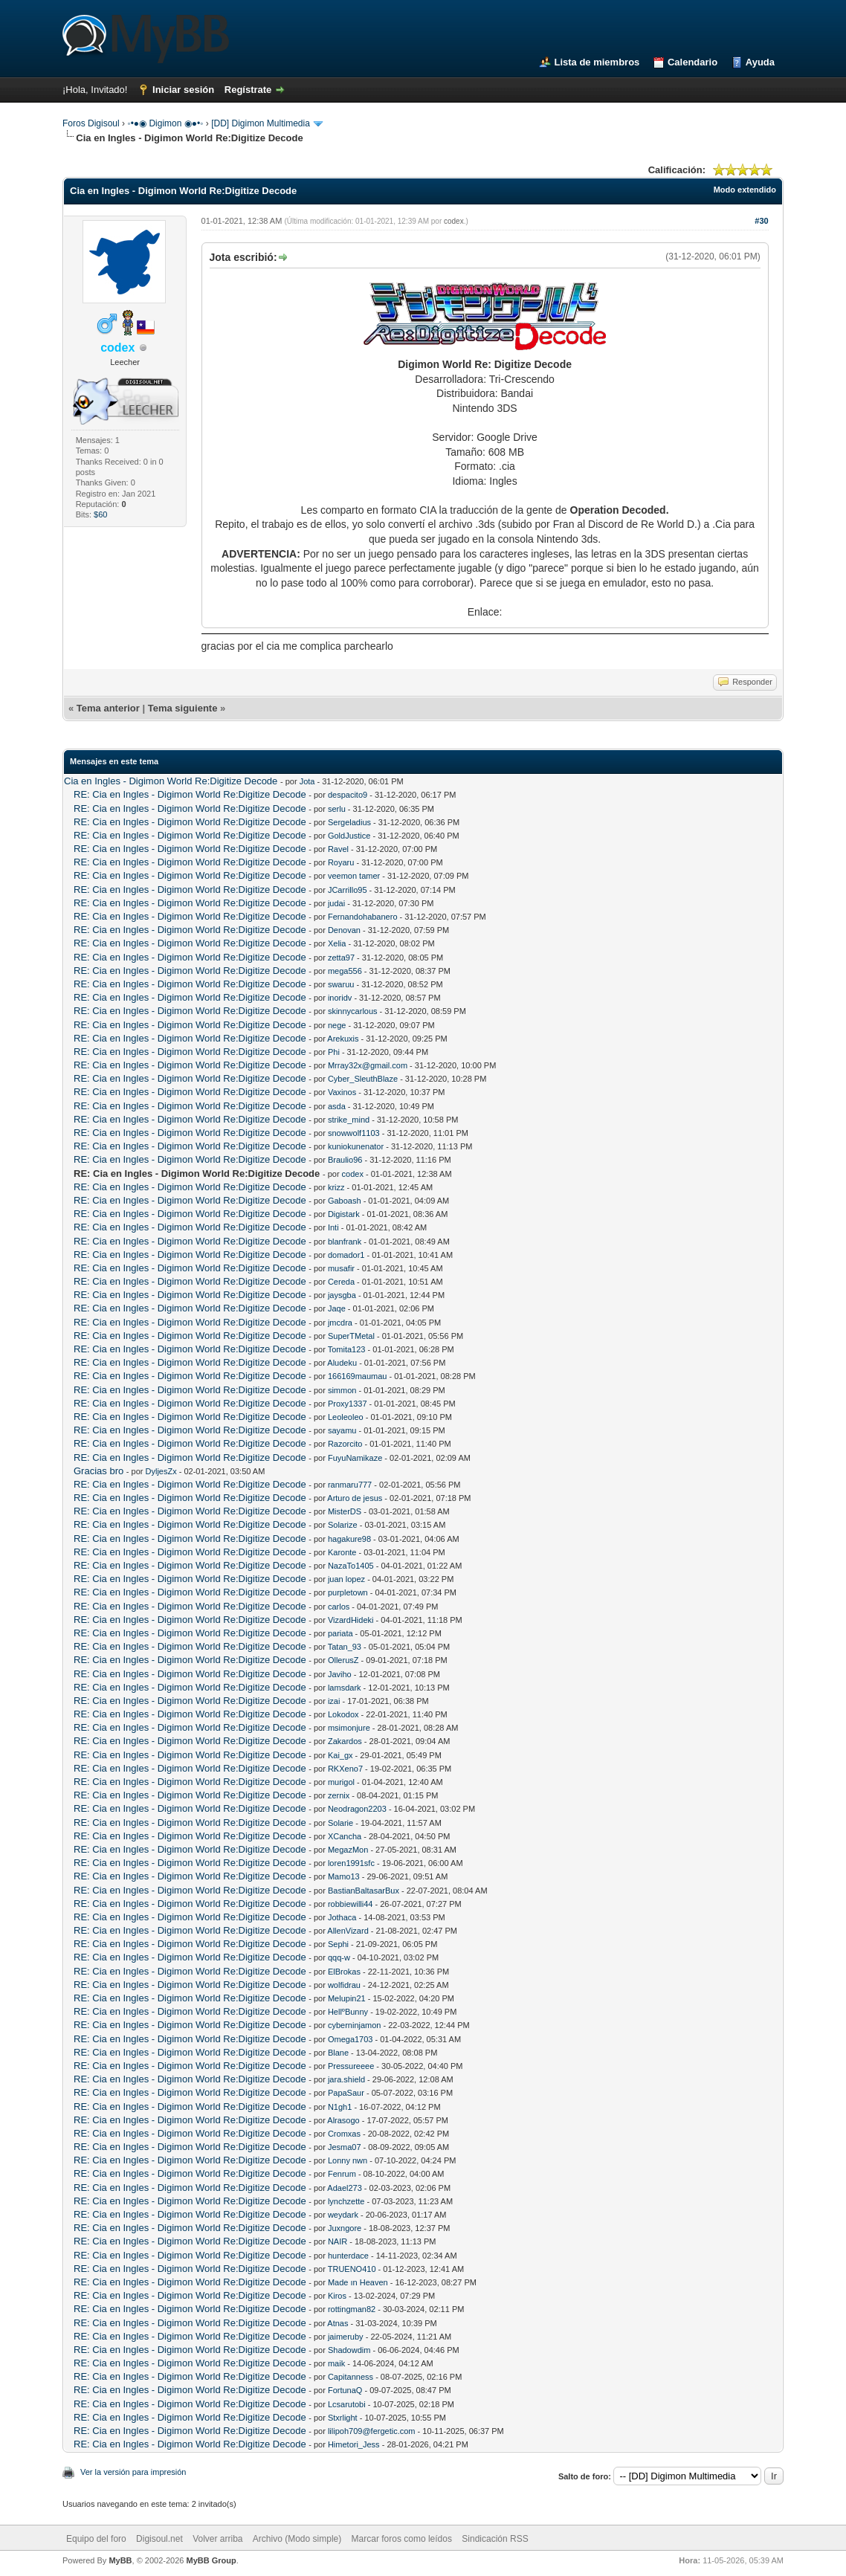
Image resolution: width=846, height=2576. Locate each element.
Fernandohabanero (363, 916)
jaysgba (342, 1295)
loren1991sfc (351, 1863)
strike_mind (348, 1119)
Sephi (338, 1944)
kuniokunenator (356, 1146)
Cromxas (344, 2133)
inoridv (340, 997)
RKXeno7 (345, 1768)
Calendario (692, 62)
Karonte (342, 1552)
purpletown (348, 1592)
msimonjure (349, 1727)
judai (336, 903)
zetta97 (341, 957)
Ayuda (760, 62)
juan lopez (346, 1579)
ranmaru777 (350, 1484)
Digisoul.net (159, 2539)
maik (336, 2363)
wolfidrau (344, 1985)
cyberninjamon (354, 2025)
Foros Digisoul (91, 123)
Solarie (340, 1822)
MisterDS (344, 1511)
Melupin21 (347, 1998)
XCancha (344, 1836)
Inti (333, 1227)
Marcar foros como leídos (402, 2539)
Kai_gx (340, 1755)
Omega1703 (350, 2039)
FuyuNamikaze (355, 1457)
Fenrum (342, 2173)
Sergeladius (349, 822)
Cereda (341, 1281)
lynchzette (346, 2201)
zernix (338, 1795)
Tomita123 (347, 1349)
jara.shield (346, 2079)
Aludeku (342, 1362)
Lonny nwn (347, 2160)
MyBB (120, 2560)
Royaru (341, 862)
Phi (334, 1051)
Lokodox (343, 1714)
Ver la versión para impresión (133, 2471)
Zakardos (345, 1741)
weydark (343, 2214)
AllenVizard (347, 1930)
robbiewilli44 (350, 1903)
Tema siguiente (183, 708)
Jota (307, 781)
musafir (341, 1268)
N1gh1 (340, 2106)
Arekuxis (342, 1038)
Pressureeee (351, 2066)
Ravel (338, 849)
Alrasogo (343, 2120)
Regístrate (248, 89)
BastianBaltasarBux (363, 1890)
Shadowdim (349, 2350)
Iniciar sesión (183, 89)
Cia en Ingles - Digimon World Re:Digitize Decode (170, 781)
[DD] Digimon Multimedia (260, 123)
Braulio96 (345, 1159)
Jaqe (337, 1308)
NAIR (337, 2241)
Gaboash (344, 1200)
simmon (342, 1390)
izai (334, 1701)
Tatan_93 (344, 1646)
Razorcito (345, 1443)
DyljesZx (161, 1471)
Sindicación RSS (495, 2539)
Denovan (344, 930)
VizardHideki (351, 1619)
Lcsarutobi (347, 2404)
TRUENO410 (352, 2269)
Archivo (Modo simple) (297, 2539)
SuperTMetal (351, 1335)
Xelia (337, 943)
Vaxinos (342, 1092)
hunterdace (348, 2255)
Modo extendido (745, 189)
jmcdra (340, 1322)
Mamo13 (344, 1876)
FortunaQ (345, 2390)
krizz (336, 1187)
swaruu (341, 984)
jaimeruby (346, 2336)
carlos (338, 1606)
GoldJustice (349, 835)
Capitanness (350, 2376)
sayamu (342, 1430)
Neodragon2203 (357, 1808)
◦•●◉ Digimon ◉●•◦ (165, 123)
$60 (100, 514)
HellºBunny (348, 2011)
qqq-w (339, 1957)
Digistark (344, 1214)
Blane (338, 2052)
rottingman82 (351, 2309)
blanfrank (344, 1241)
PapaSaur (346, 2092)
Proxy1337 (347, 1403)
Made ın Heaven (358, 2282)
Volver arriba (217, 2539)
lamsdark (344, 1687)
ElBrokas (344, 1971)
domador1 (346, 1254)
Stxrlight (343, 2417)
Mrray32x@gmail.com (367, 1065)
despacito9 (347, 794)
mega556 (345, 970)
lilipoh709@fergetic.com (372, 2431)
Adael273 (344, 2187)
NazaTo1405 (351, 1565)
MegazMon (348, 1849)
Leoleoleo (346, 1417)
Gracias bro (98, 1470)
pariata (340, 1633)
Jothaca (342, 1917)
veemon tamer (354, 875)
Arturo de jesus (354, 1498)
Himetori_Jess (354, 2444)
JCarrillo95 (347, 889)
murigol (341, 1782)
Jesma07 (344, 2147)
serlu (337, 808)
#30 (761, 220)
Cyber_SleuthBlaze (363, 1078)
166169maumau (357, 1376)
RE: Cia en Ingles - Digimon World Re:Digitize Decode (190, 794)
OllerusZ (343, 1660)
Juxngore (344, 2228)
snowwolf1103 (354, 1133)
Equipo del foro (96, 2539)
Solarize (343, 1524)
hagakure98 (349, 1538)
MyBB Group (211, 2560)
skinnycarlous (353, 1011)
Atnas (337, 2323)
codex (454, 221)
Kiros (337, 2295)
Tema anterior (108, 708)
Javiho (340, 1674)
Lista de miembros (596, 62)
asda (337, 1106)
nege (337, 1025)
